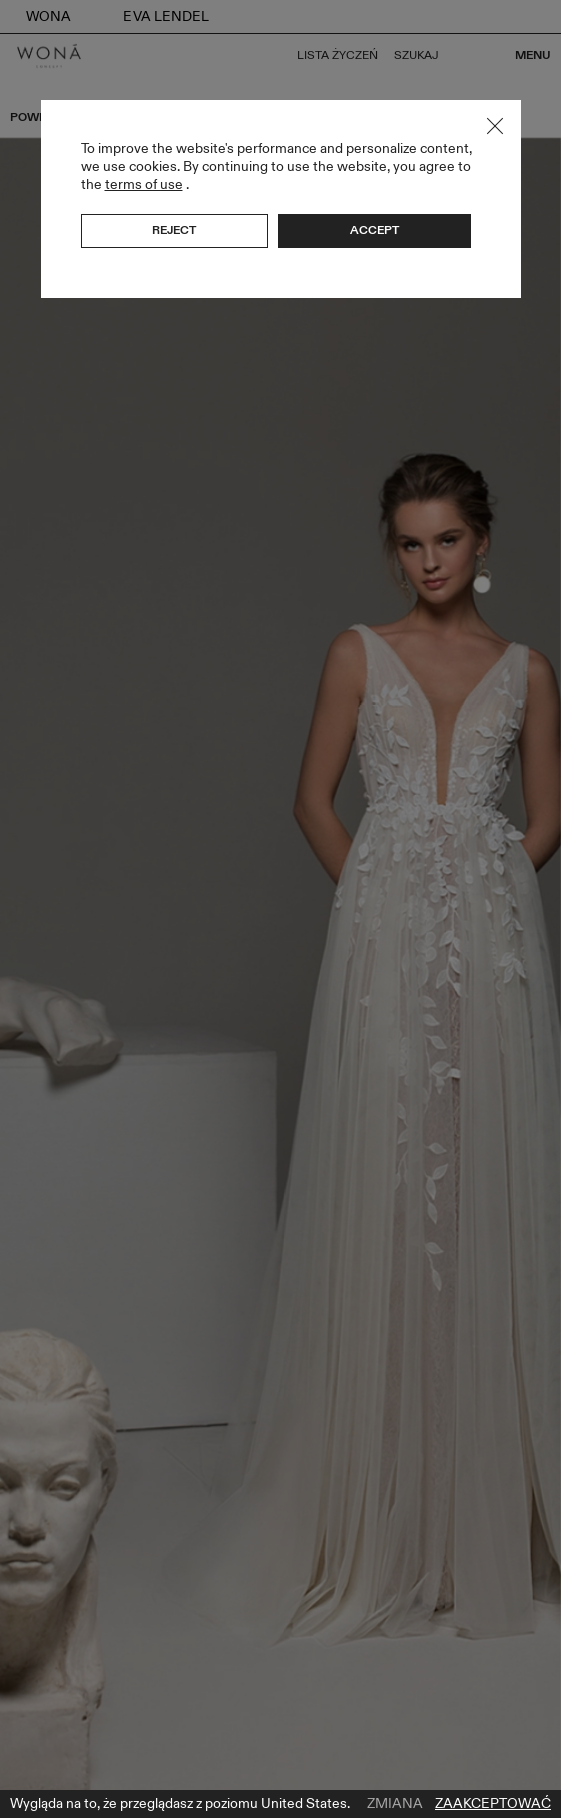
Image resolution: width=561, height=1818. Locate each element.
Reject (174, 230)
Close (495, 126)
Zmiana (395, 1804)
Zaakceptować (493, 1804)
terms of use (144, 184)
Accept (374, 230)
